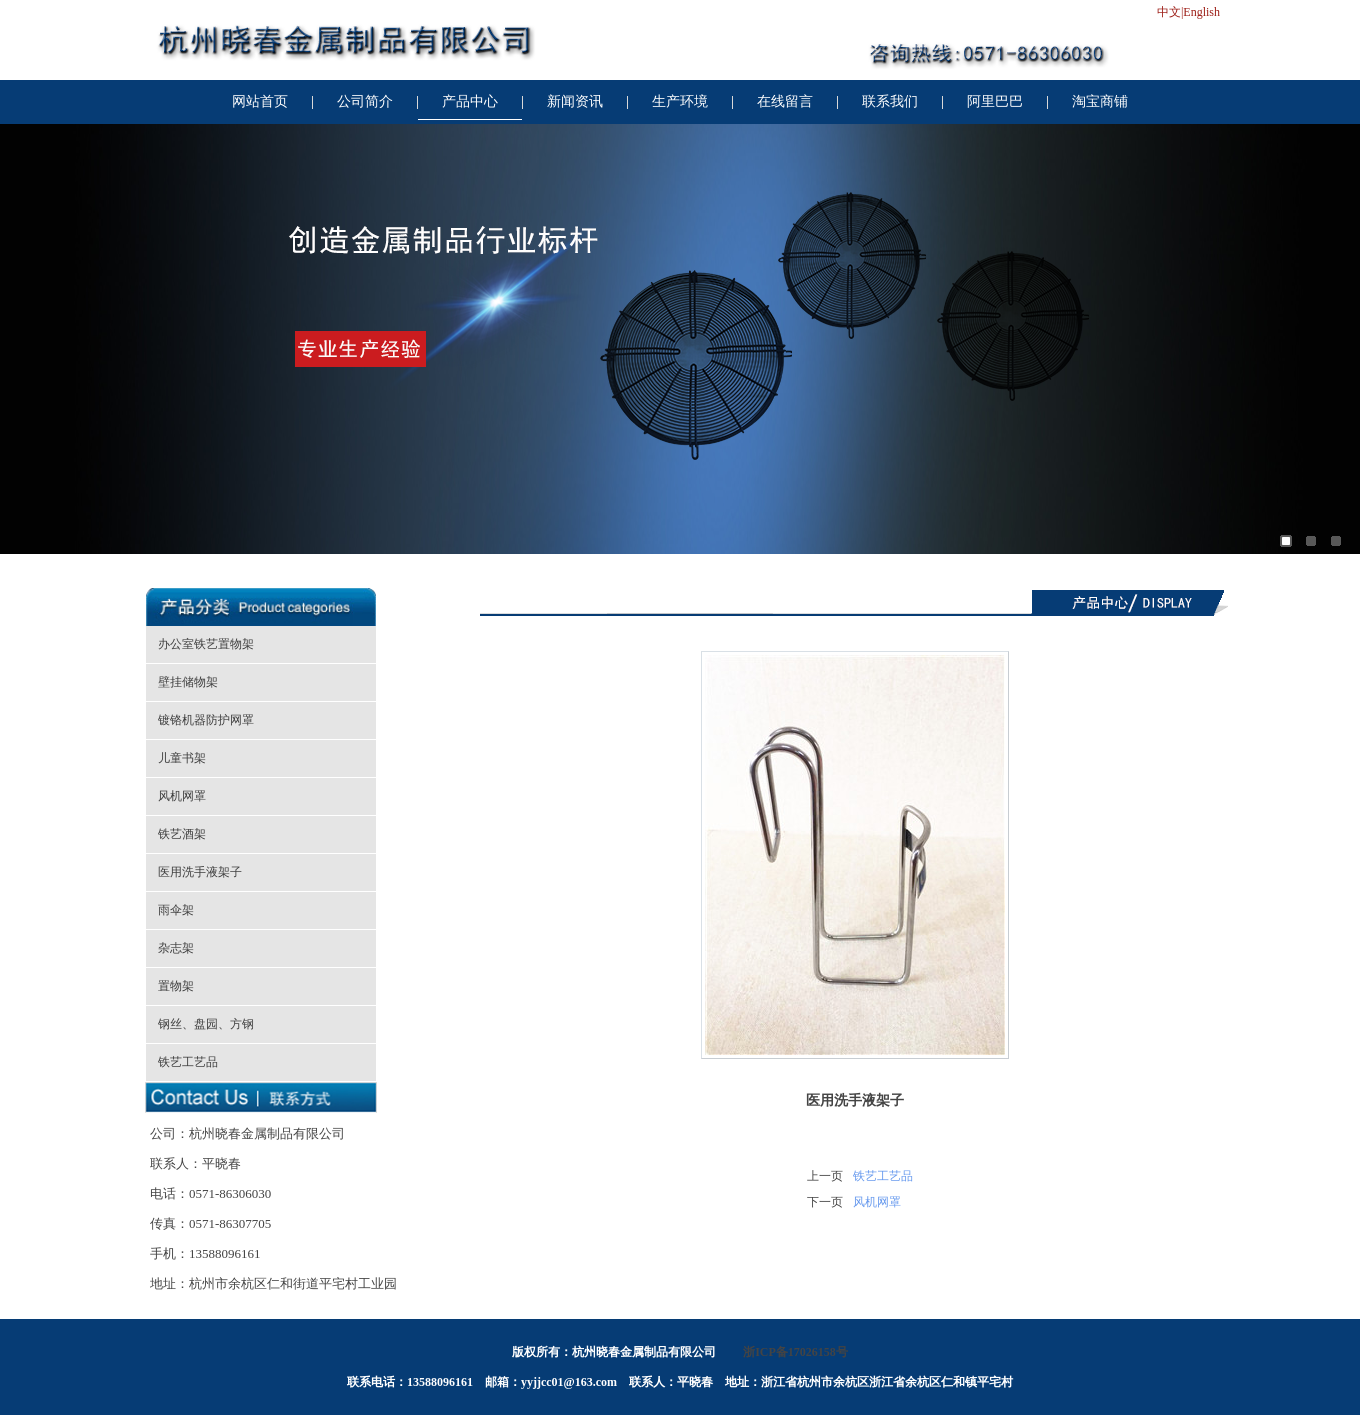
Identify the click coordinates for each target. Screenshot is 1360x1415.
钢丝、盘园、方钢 (206, 1024)
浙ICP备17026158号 (795, 1352)
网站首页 (260, 101)
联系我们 (890, 101)
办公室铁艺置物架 (206, 644)
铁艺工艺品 (188, 1062)
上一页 (825, 1176)
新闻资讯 (575, 101)
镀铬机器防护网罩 (206, 720)
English (1201, 12)
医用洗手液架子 (200, 872)
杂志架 (176, 948)
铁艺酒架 (182, 834)
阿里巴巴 (995, 101)
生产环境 (680, 101)
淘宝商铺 (1100, 101)
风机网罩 (182, 796)
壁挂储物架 (188, 682)
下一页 (825, 1202)
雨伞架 (176, 910)
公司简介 (365, 101)
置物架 (176, 986)
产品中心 (470, 101)
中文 (1169, 12)
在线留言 (785, 101)
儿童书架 (182, 758)
